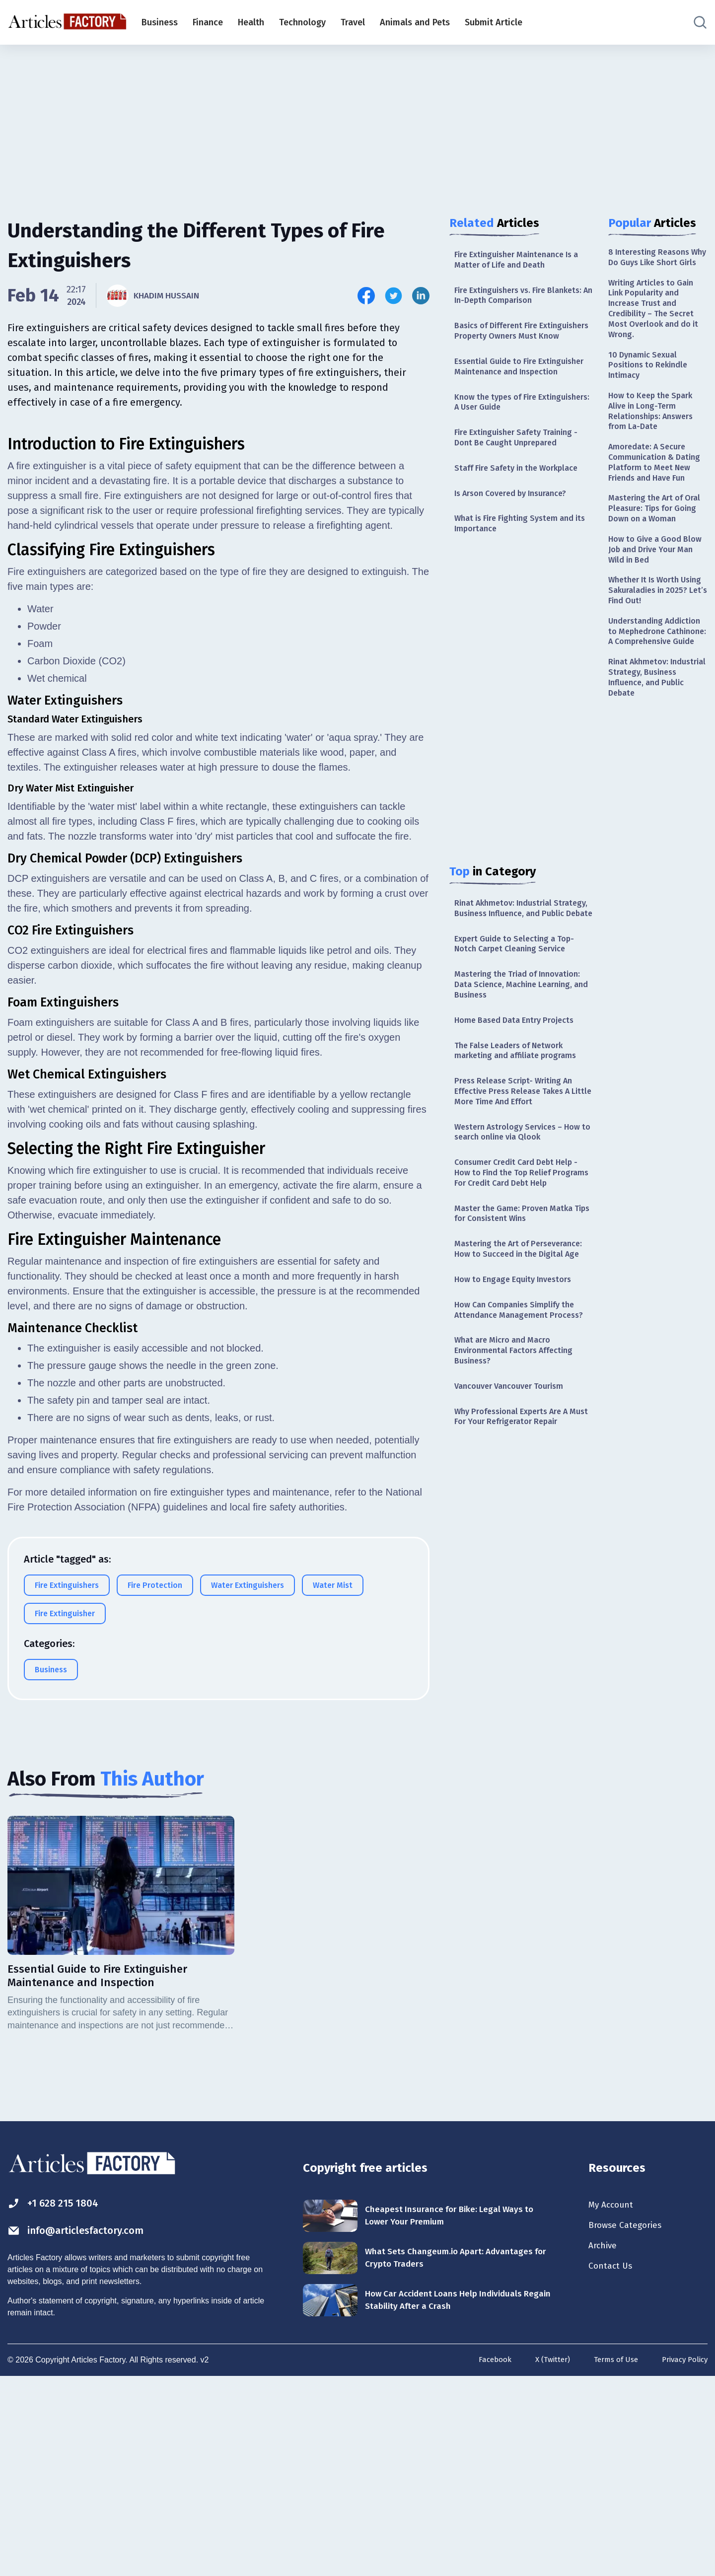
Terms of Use (610, 2557)
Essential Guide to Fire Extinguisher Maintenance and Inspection (515, 393)
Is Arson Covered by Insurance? (517, 533)
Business (160, 22)
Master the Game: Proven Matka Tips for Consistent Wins (519, 1304)
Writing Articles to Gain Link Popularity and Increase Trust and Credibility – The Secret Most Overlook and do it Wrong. (656, 326)
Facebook (483, 2557)
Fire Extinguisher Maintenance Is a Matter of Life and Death (523, 261)
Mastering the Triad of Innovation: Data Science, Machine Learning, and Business (523, 1047)
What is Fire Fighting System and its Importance (519, 566)
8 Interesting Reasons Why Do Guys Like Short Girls (656, 264)
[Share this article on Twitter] (393, 295)
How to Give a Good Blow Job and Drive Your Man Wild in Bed (657, 614)
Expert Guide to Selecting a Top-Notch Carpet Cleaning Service (520, 1003)
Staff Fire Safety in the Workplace (522, 506)
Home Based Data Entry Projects (520, 1084)
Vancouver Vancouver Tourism (515, 1512)
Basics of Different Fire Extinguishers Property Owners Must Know (516, 343)
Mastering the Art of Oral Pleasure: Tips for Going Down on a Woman (653, 563)
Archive (604, 2444)
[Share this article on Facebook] (366, 295)
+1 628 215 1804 (58, 2399)
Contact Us (613, 2466)
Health (251, 22)
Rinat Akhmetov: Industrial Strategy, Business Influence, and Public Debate (521, 959)
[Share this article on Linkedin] (420, 295)
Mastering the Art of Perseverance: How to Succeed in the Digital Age (521, 1349)
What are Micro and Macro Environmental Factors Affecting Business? (519, 1474)
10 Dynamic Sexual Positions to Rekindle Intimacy (651, 389)
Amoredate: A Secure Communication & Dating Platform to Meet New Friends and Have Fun (657, 501)
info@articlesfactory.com (86, 2427)
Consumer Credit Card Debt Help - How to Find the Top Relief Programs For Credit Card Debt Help (522, 1255)
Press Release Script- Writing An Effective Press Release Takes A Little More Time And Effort (519, 1161)
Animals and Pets (415, 22)
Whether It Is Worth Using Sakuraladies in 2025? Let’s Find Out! (652, 659)
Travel (353, 22)
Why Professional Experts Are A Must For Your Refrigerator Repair (522, 1545)
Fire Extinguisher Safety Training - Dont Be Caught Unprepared (522, 475)
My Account (614, 2401)
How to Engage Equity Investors (518, 1386)
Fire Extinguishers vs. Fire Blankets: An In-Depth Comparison (523, 299)
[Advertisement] (357, 121)
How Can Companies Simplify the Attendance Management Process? (520, 1425)
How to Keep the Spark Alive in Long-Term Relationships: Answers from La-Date (655, 439)
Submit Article (493, 22)
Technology (302, 22)
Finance (208, 22)
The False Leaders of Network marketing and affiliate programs (521, 1117)
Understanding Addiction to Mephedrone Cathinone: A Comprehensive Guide (656, 709)
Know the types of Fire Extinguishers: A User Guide (510, 437)
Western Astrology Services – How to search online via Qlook (517, 1205)
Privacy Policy (682, 2557)
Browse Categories (630, 2423)
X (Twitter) (543, 2557)
